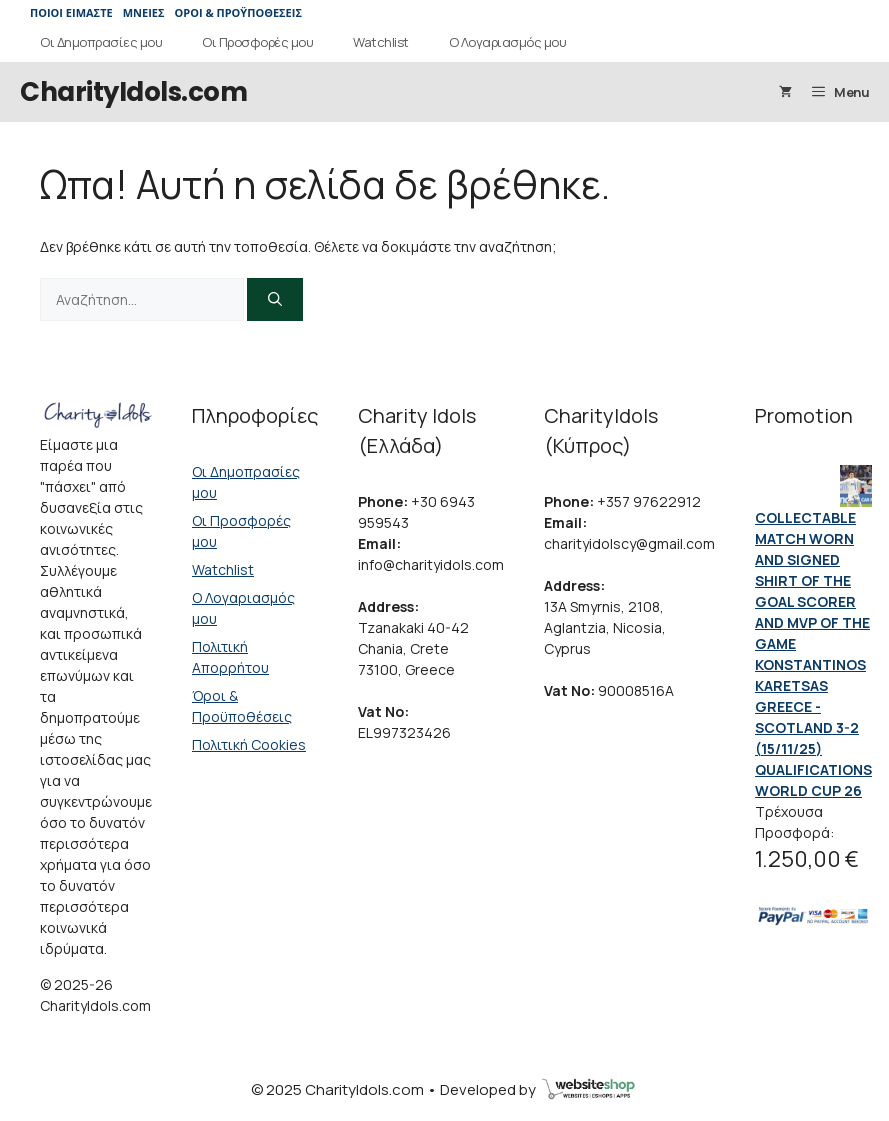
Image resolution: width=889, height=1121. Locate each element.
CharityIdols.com (133, 92)
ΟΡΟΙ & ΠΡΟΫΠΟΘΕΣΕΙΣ (237, 12)
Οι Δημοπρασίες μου (101, 42)
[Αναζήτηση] (275, 299)
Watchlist (381, 42)
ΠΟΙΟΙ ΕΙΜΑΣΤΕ (71, 12)
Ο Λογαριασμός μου (508, 42)
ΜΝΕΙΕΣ (144, 12)
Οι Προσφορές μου (257, 42)
